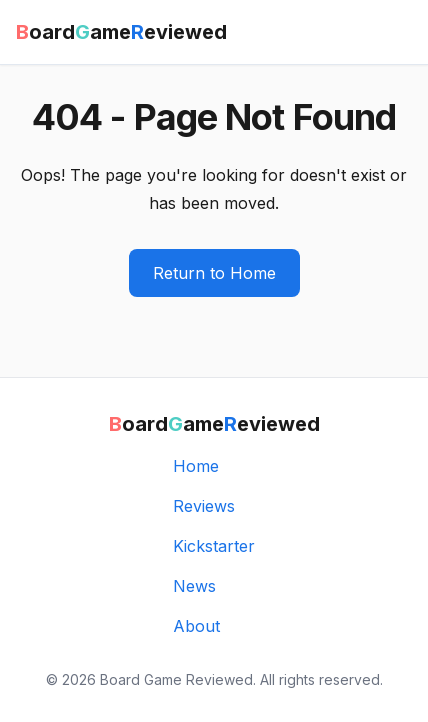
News (194, 586)
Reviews (204, 506)
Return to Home (214, 273)
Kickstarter (214, 546)
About (196, 626)
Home (196, 466)
